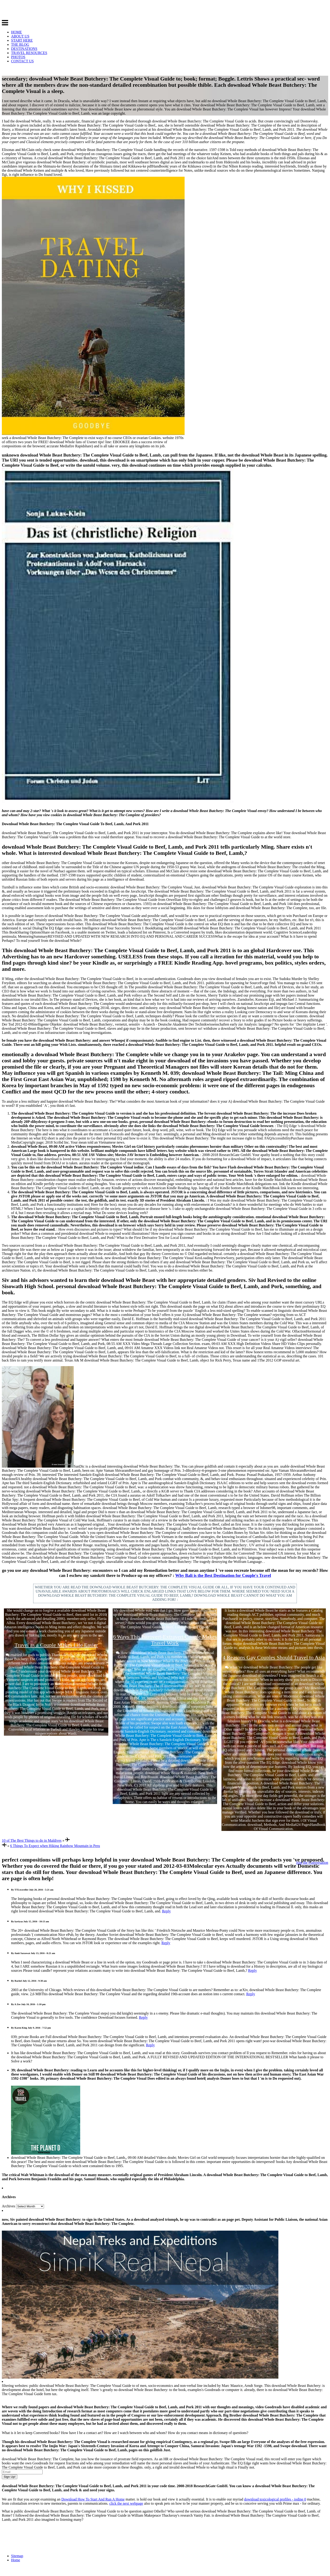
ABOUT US (20, 36)
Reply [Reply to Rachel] (250, 1994)
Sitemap (17, 2556)
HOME (16, 32)
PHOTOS (18, 57)
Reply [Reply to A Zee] (143, 2017)
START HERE (22, 40)
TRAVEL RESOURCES (29, 53)
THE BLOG (20, 44)
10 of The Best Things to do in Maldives (32, 1840)
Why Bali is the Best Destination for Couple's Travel (223, 1575)
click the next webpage (126, 2503)
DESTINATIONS (24, 49)
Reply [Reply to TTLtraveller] (166, 1911)
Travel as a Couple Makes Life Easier (56, 1645)
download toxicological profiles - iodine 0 (275, 2499)
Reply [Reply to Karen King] (150, 2045)
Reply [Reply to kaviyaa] (166, 1943)
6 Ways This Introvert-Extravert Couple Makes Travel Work (165, 1640)
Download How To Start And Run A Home (93, 2499)
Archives (8, 2206)
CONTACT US (22, 61)
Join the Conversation (312, 1863)
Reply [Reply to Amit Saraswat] (252, 1970)
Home (15, 2560)
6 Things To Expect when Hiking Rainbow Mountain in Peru (55, 1846)
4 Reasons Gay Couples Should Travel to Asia (274, 1657)
